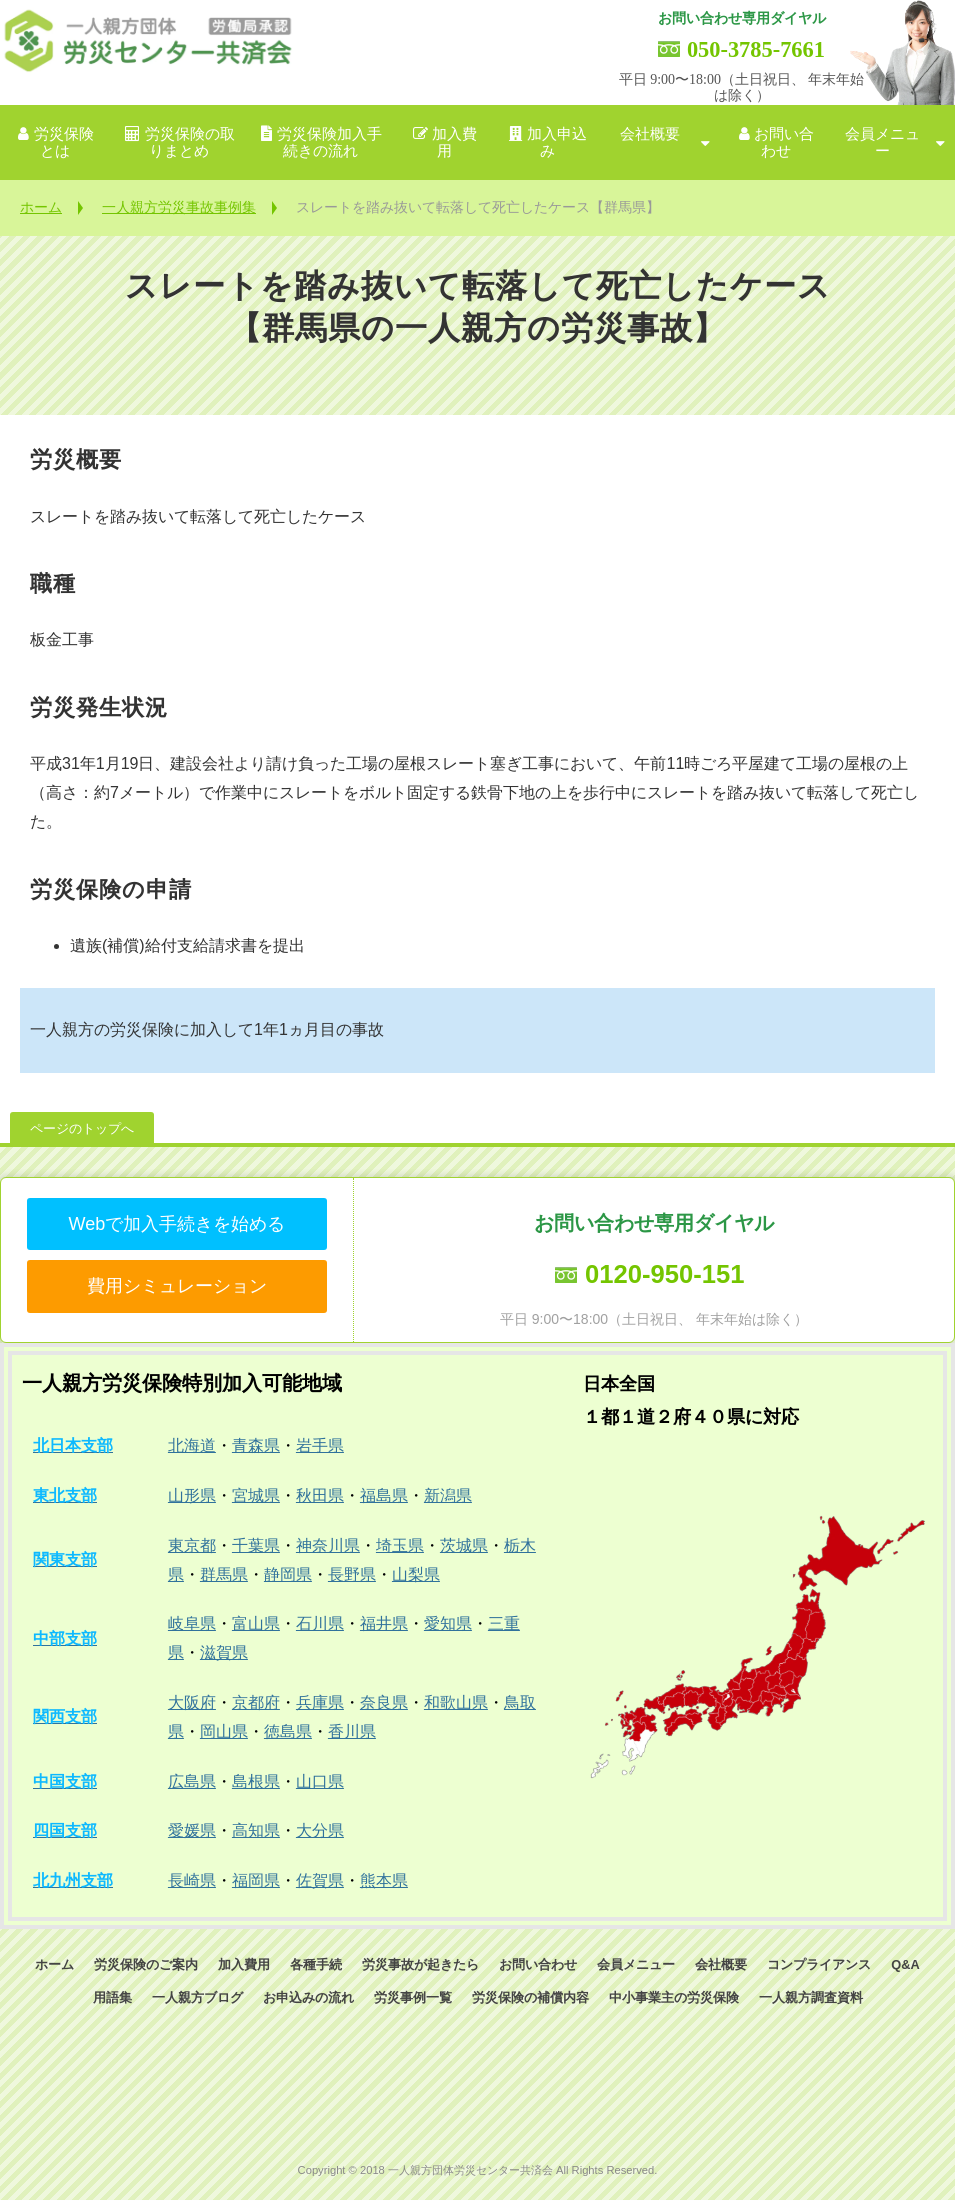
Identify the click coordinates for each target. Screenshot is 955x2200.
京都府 (256, 1702)
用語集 (112, 1997)
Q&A (905, 1964)
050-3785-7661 (756, 49)
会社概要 (650, 134)
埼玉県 (400, 1545)
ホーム (41, 207)
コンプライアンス (819, 1964)
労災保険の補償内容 (530, 1997)
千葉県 (256, 1545)
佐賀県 (320, 1880)
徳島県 (288, 1731)
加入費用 (454, 142)
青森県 (256, 1445)
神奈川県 (328, 1545)
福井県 (384, 1623)
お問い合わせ (784, 142)
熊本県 (384, 1880)
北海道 (192, 1445)
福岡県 (256, 1880)
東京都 (192, 1545)
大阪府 (192, 1702)
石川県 (320, 1623)
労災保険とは (64, 142)
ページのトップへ (82, 1128)
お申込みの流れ (308, 1997)
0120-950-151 (664, 1274)
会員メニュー (882, 142)
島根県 (256, 1781)
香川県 (352, 1731)
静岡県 (288, 1574)
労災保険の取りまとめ (190, 142)
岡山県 (224, 1731)
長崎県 (192, 1880)
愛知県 (448, 1623)
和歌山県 (456, 1702)
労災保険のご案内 (146, 1964)
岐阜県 (192, 1623)
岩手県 (320, 1445)
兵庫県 (320, 1702)
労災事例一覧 (413, 1997)
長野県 (352, 1574)
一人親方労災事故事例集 (179, 207)
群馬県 (224, 1574)
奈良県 (384, 1702)
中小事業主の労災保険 (674, 1997)
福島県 (384, 1495)
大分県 (320, 1830)
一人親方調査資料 (811, 1997)
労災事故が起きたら (420, 1964)
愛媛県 (192, 1830)
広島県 (192, 1781)
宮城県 (256, 1495)
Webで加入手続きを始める (177, 1224)
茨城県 (464, 1545)
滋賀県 (224, 1652)
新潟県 (448, 1495)
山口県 (320, 1781)
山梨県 (416, 1574)
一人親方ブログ (197, 1997)
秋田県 (320, 1495)
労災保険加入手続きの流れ (329, 142)
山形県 (192, 1495)
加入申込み (557, 142)
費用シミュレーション (177, 1286)
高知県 (256, 1830)
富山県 (256, 1623)
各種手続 (316, 1964)
